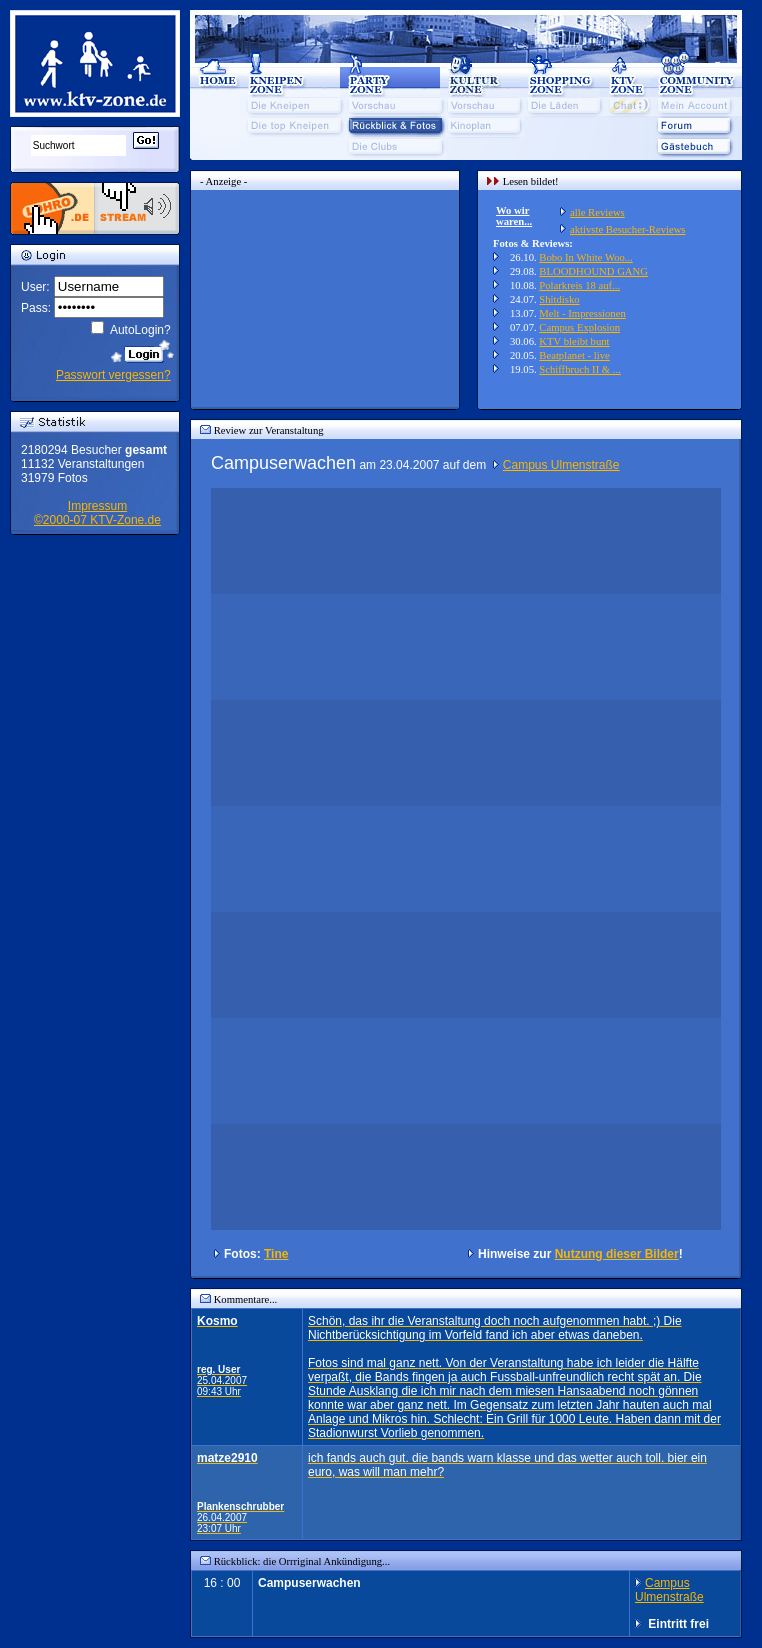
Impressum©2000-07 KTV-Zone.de (97, 513)
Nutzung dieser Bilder (617, 1254)
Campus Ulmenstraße (561, 465)
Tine (276, 1254)
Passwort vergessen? (113, 375)
